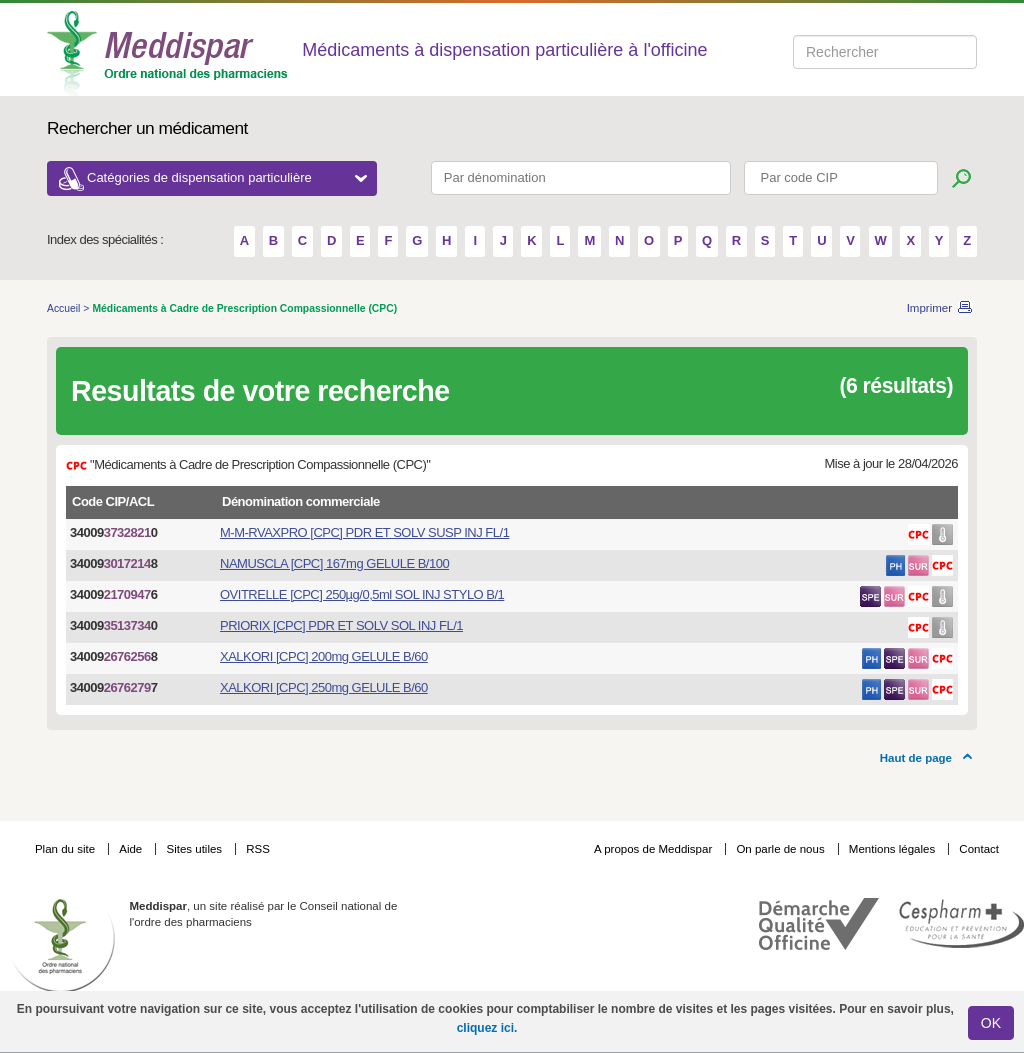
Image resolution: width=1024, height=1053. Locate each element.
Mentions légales (894, 849)
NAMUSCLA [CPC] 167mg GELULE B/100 (334, 563)
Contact (979, 849)
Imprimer (929, 308)
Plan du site (66, 849)
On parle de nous (780, 849)
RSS (258, 849)
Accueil (65, 308)
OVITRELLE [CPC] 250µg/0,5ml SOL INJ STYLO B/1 (362, 594)
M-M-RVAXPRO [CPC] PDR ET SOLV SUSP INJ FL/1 (364, 532)
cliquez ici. (487, 1028)
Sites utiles (195, 849)
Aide (132, 849)
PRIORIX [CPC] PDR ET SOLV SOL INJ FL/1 (341, 625)
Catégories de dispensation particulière (227, 177)
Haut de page (916, 758)
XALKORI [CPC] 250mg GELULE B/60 (324, 687)
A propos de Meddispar (653, 849)
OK (991, 1023)
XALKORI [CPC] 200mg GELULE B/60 (324, 656)
